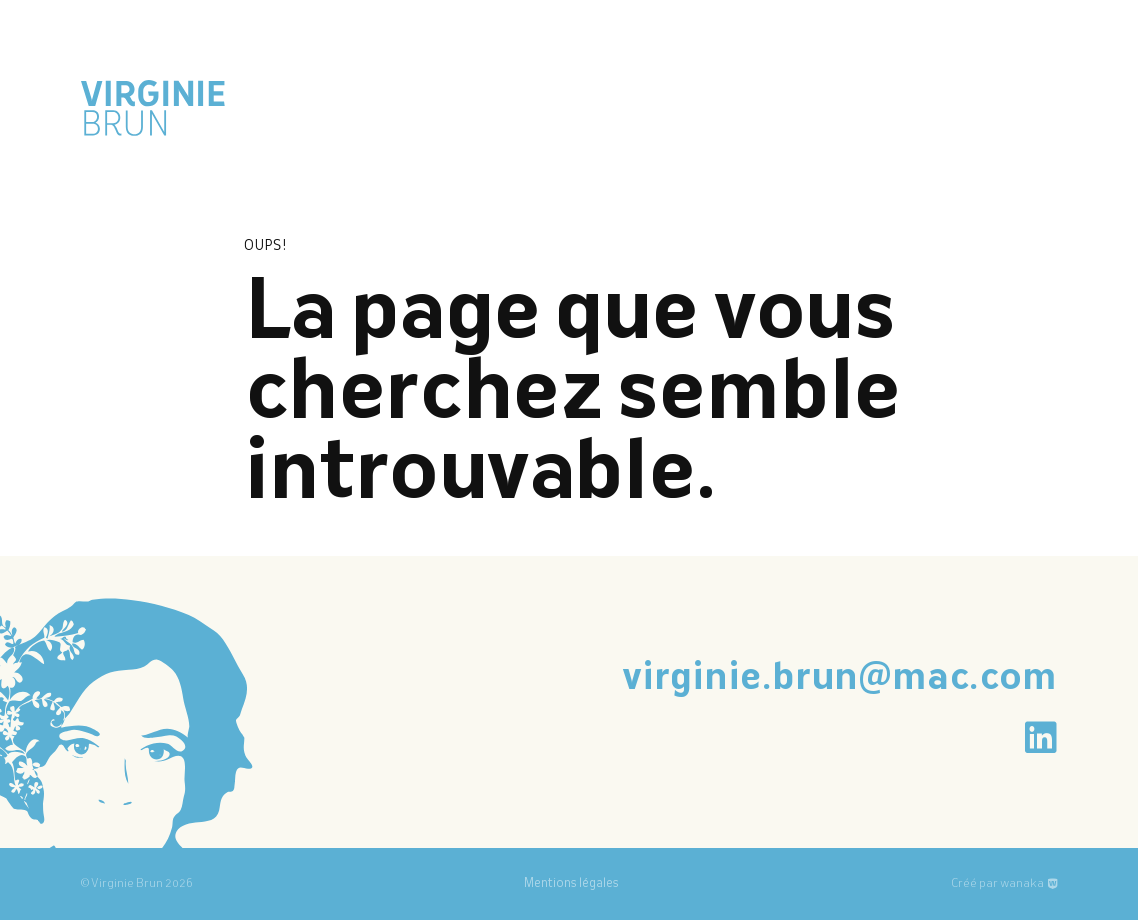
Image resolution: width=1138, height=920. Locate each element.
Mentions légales (571, 884)
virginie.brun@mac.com (839, 679)
